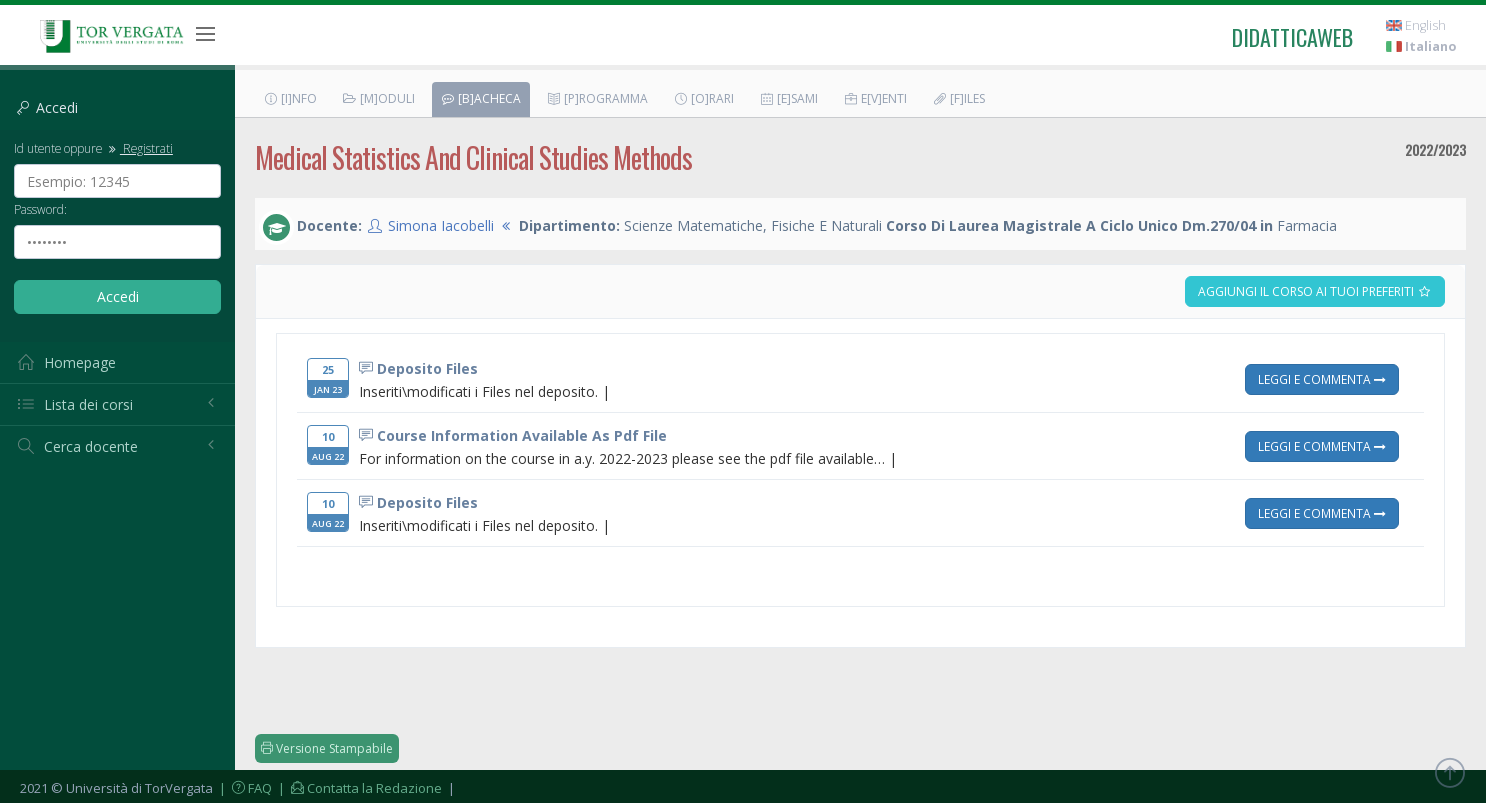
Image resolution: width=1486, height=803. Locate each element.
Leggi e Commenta (1322, 379)
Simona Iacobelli (441, 225)
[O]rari (703, 98)
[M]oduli (378, 98)
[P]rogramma (597, 98)
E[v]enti (875, 98)
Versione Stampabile (327, 748)
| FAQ (244, 788)
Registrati (139, 148)
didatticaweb (1292, 37)
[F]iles (958, 98)
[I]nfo (290, 98)
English (1416, 25)
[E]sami (788, 98)
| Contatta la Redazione (358, 788)
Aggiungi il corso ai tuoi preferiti (1315, 291)
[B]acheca (480, 98)
